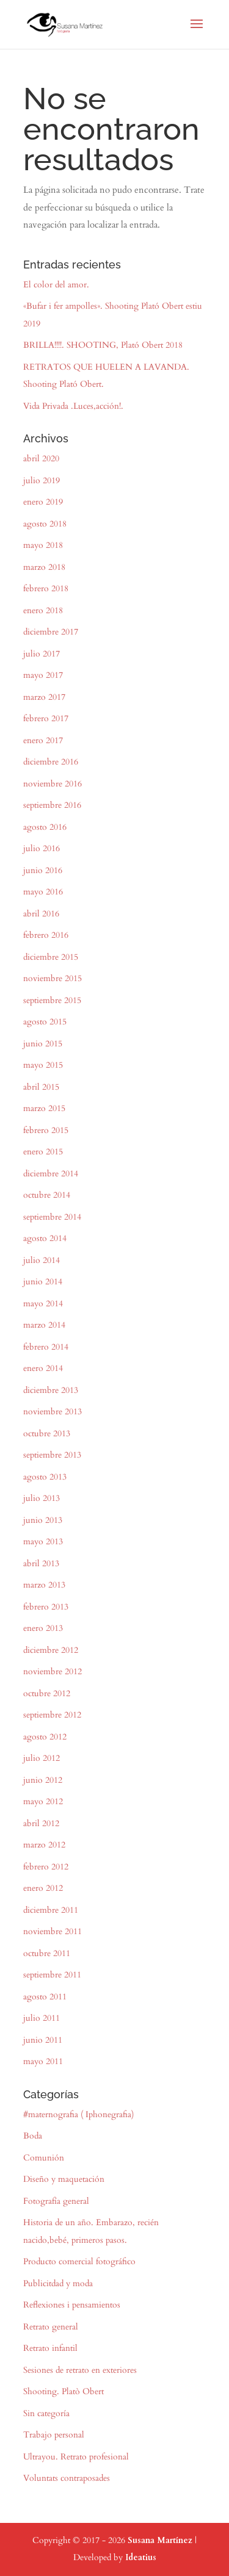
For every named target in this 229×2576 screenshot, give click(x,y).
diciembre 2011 (50, 1910)
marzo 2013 (44, 1585)
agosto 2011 (45, 1996)
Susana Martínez (160, 2540)
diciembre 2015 (50, 957)
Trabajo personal (53, 2435)
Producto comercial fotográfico (79, 2261)
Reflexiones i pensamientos (71, 2305)
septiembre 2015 (52, 1000)
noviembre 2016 (52, 784)
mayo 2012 (43, 1801)
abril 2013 (41, 1563)
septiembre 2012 (52, 1715)
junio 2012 (42, 1780)
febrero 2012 (45, 1867)
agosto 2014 (45, 1238)
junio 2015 (42, 1043)
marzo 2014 (44, 1325)
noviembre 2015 (52, 978)
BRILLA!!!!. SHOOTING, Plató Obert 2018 (103, 345)
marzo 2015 (44, 1108)
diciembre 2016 (50, 762)
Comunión (43, 2158)
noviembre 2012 (52, 1671)
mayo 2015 (43, 1065)
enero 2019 (43, 502)
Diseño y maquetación (63, 2179)
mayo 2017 (43, 675)
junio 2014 (42, 1281)
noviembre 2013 (52, 1411)
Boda (32, 2136)
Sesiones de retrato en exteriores (80, 2370)
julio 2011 (41, 2018)
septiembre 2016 (52, 805)
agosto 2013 (45, 1477)
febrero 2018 (45, 588)
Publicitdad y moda (58, 2283)
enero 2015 (43, 1151)
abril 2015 (41, 1087)
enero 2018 (43, 610)
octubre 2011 (46, 1953)
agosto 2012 (45, 1737)
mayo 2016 (43, 892)
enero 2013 (43, 1628)
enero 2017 (43, 740)
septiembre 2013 (52, 1455)
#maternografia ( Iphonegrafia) (78, 2114)
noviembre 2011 (52, 1931)
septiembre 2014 (52, 1217)
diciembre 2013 (50, 1390)
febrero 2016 (45, 935)
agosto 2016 (45, 827)
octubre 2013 (46, 1433)
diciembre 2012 (50, 1650)
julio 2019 (41, 480)
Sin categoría (46, 2413)
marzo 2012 (44, 1845)
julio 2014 (41, 1260)
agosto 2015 (45, 1021)
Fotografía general (56, 2201)
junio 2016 (42, 870)
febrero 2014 (45, 1347)
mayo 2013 (43, 1541)
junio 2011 (42, 2040)
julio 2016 (41, 848)
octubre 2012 (46, 1693)
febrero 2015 (45, 1130)
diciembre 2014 (50, 1173)
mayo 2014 (43, 1303)
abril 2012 (41, 1823)
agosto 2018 (45, 524)
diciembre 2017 (50, 632)
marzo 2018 (44, 567)
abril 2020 (41, 458)
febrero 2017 (45, 718)
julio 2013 (41, 1498)
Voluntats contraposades (66, 2478)
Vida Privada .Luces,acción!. (73, 406)
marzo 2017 (44, 697)
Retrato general (50, 2327)
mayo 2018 (43, 545)
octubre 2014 (46, 1195)
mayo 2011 (43, 2061)
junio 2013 (42, 1520)
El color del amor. (56, 284)
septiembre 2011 (52, 1975)
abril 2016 (41, 913)
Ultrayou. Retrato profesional (76, 2457)
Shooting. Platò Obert (63, 2391)
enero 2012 (43, 1888)
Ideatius (140, 2557)
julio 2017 (41, 654)
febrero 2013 (45, 1607)
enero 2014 (43, 1368)
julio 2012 (41, 1758)
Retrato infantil (50, 2348)
